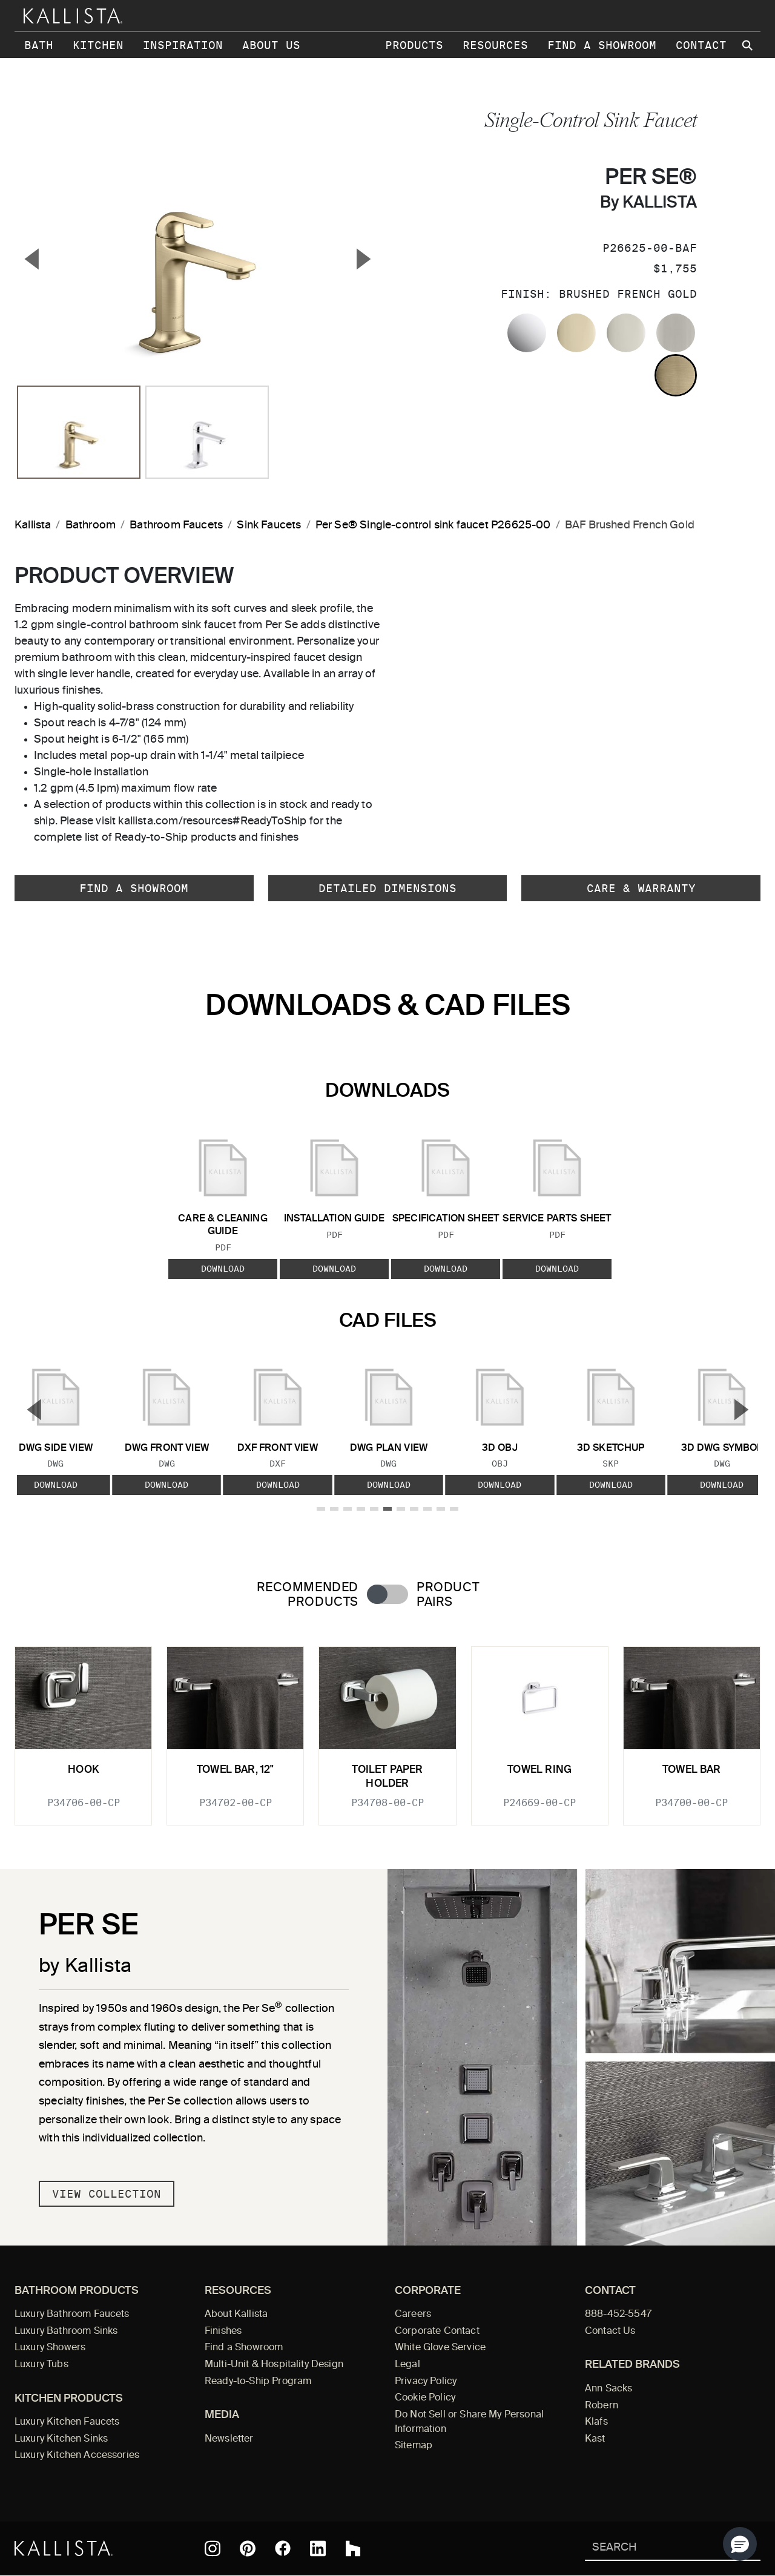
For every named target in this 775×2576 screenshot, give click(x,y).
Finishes (223, 2331)
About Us (271, 45)
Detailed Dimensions (387, 888)
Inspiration (183, 45)
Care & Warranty (641, 888)
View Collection (106, 2193)
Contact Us (610, 2331)
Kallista (33, 525)
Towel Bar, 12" (235, 1770)
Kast (595, 2439)
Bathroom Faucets (176, 525)
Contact (701, 45)
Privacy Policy (426, 2382)
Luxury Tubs (41, 2365)
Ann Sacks (608, 2389)
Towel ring (539, 1770)
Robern (601, 2406)
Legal (407, 2365)
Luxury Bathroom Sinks (66, 2331)
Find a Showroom (601, 45)
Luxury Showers (50, 2348)
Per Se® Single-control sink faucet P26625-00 (433, 525)
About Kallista (236, 2314)
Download (223, 1268)
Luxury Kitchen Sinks (61, 2439)
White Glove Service (440, 2348)
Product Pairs (448, 1595)
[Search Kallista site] (748, 45)
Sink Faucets (269, 525)
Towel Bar (691, 1770)
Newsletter (229, 2439)
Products (414, 45)
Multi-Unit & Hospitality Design (274, 2365)
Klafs (596, 2422)
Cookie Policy (425, 2398)
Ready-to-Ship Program (258, 2382)
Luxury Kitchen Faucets (67, 2422)
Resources (495, 45)
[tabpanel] (387, 1728)
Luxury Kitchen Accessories (77, 2455)
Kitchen (98, 45)
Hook (83, 1770)
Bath (38, 45)
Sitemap (413, 2446)
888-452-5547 (618, 2314)
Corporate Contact (437, 2331)
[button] (740, 2544)
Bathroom (90, 525)
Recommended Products (307, 1595)
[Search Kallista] (655, 2548)
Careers (413, 2314)
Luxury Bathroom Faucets (72, 2314)
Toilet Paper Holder (387, 1777)
